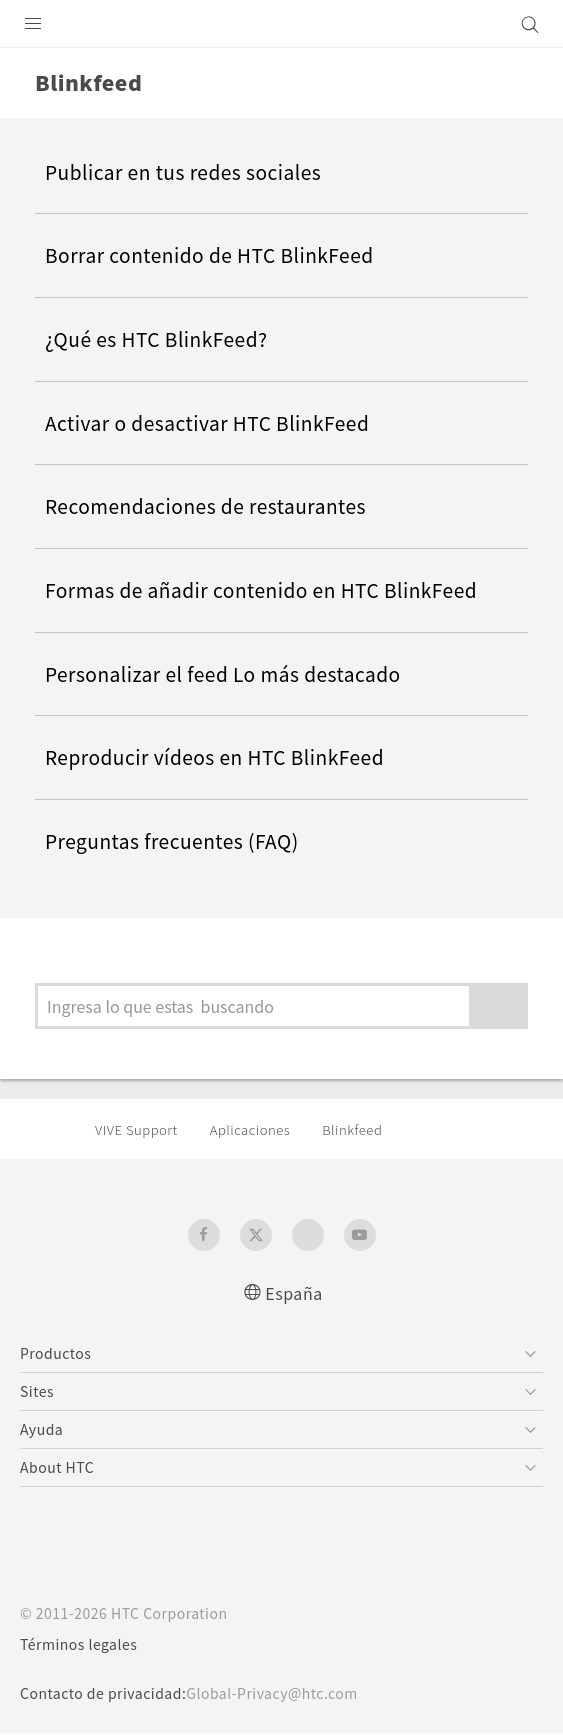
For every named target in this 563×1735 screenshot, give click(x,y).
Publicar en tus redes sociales (193, 172)
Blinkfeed (373, 1129)
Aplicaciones (263, 1129)
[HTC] (282, 24)
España (294, 1292)
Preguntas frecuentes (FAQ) (183, 841)
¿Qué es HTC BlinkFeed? (167, 339)
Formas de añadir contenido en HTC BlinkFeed (279, 590)
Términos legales (82, 1645)
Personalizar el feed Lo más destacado (236, 674)
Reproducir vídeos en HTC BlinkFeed (227, 757)
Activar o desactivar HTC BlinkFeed (219, 423)
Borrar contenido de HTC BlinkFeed (222, 255)
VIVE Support (141, 1129)
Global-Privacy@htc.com (287, 1694)
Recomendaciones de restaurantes (218, 506)
